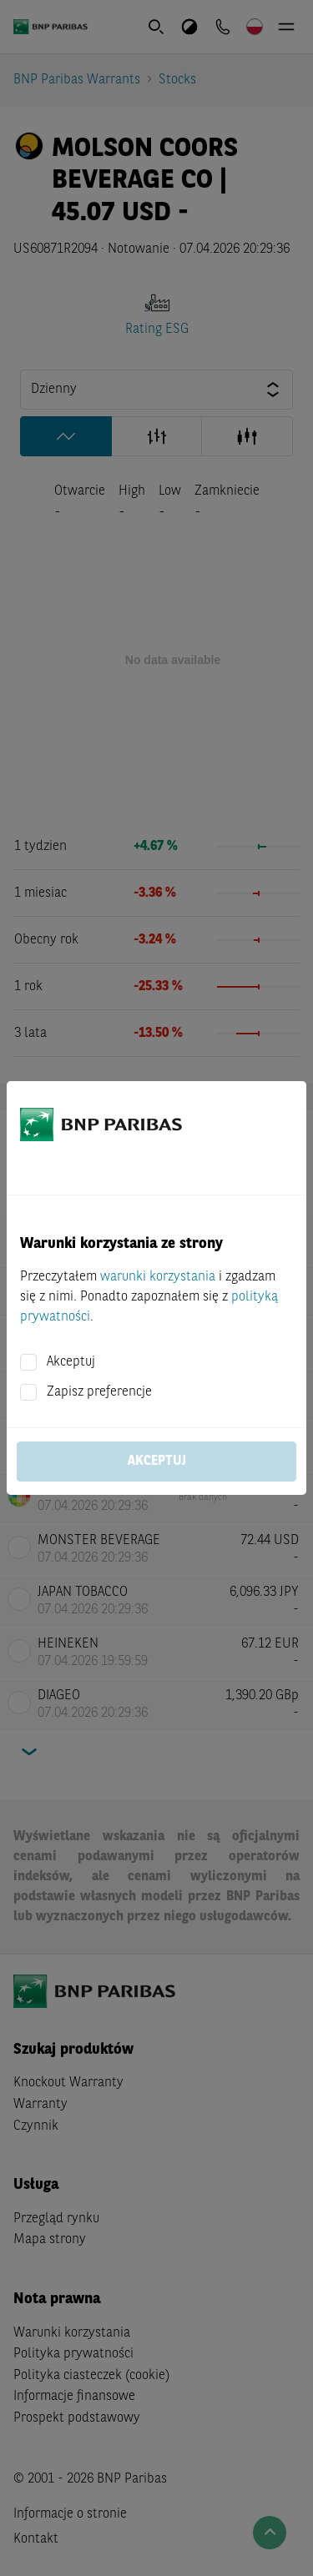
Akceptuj (71, 1362)
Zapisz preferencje (99, 1392)
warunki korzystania (157, 1277)
